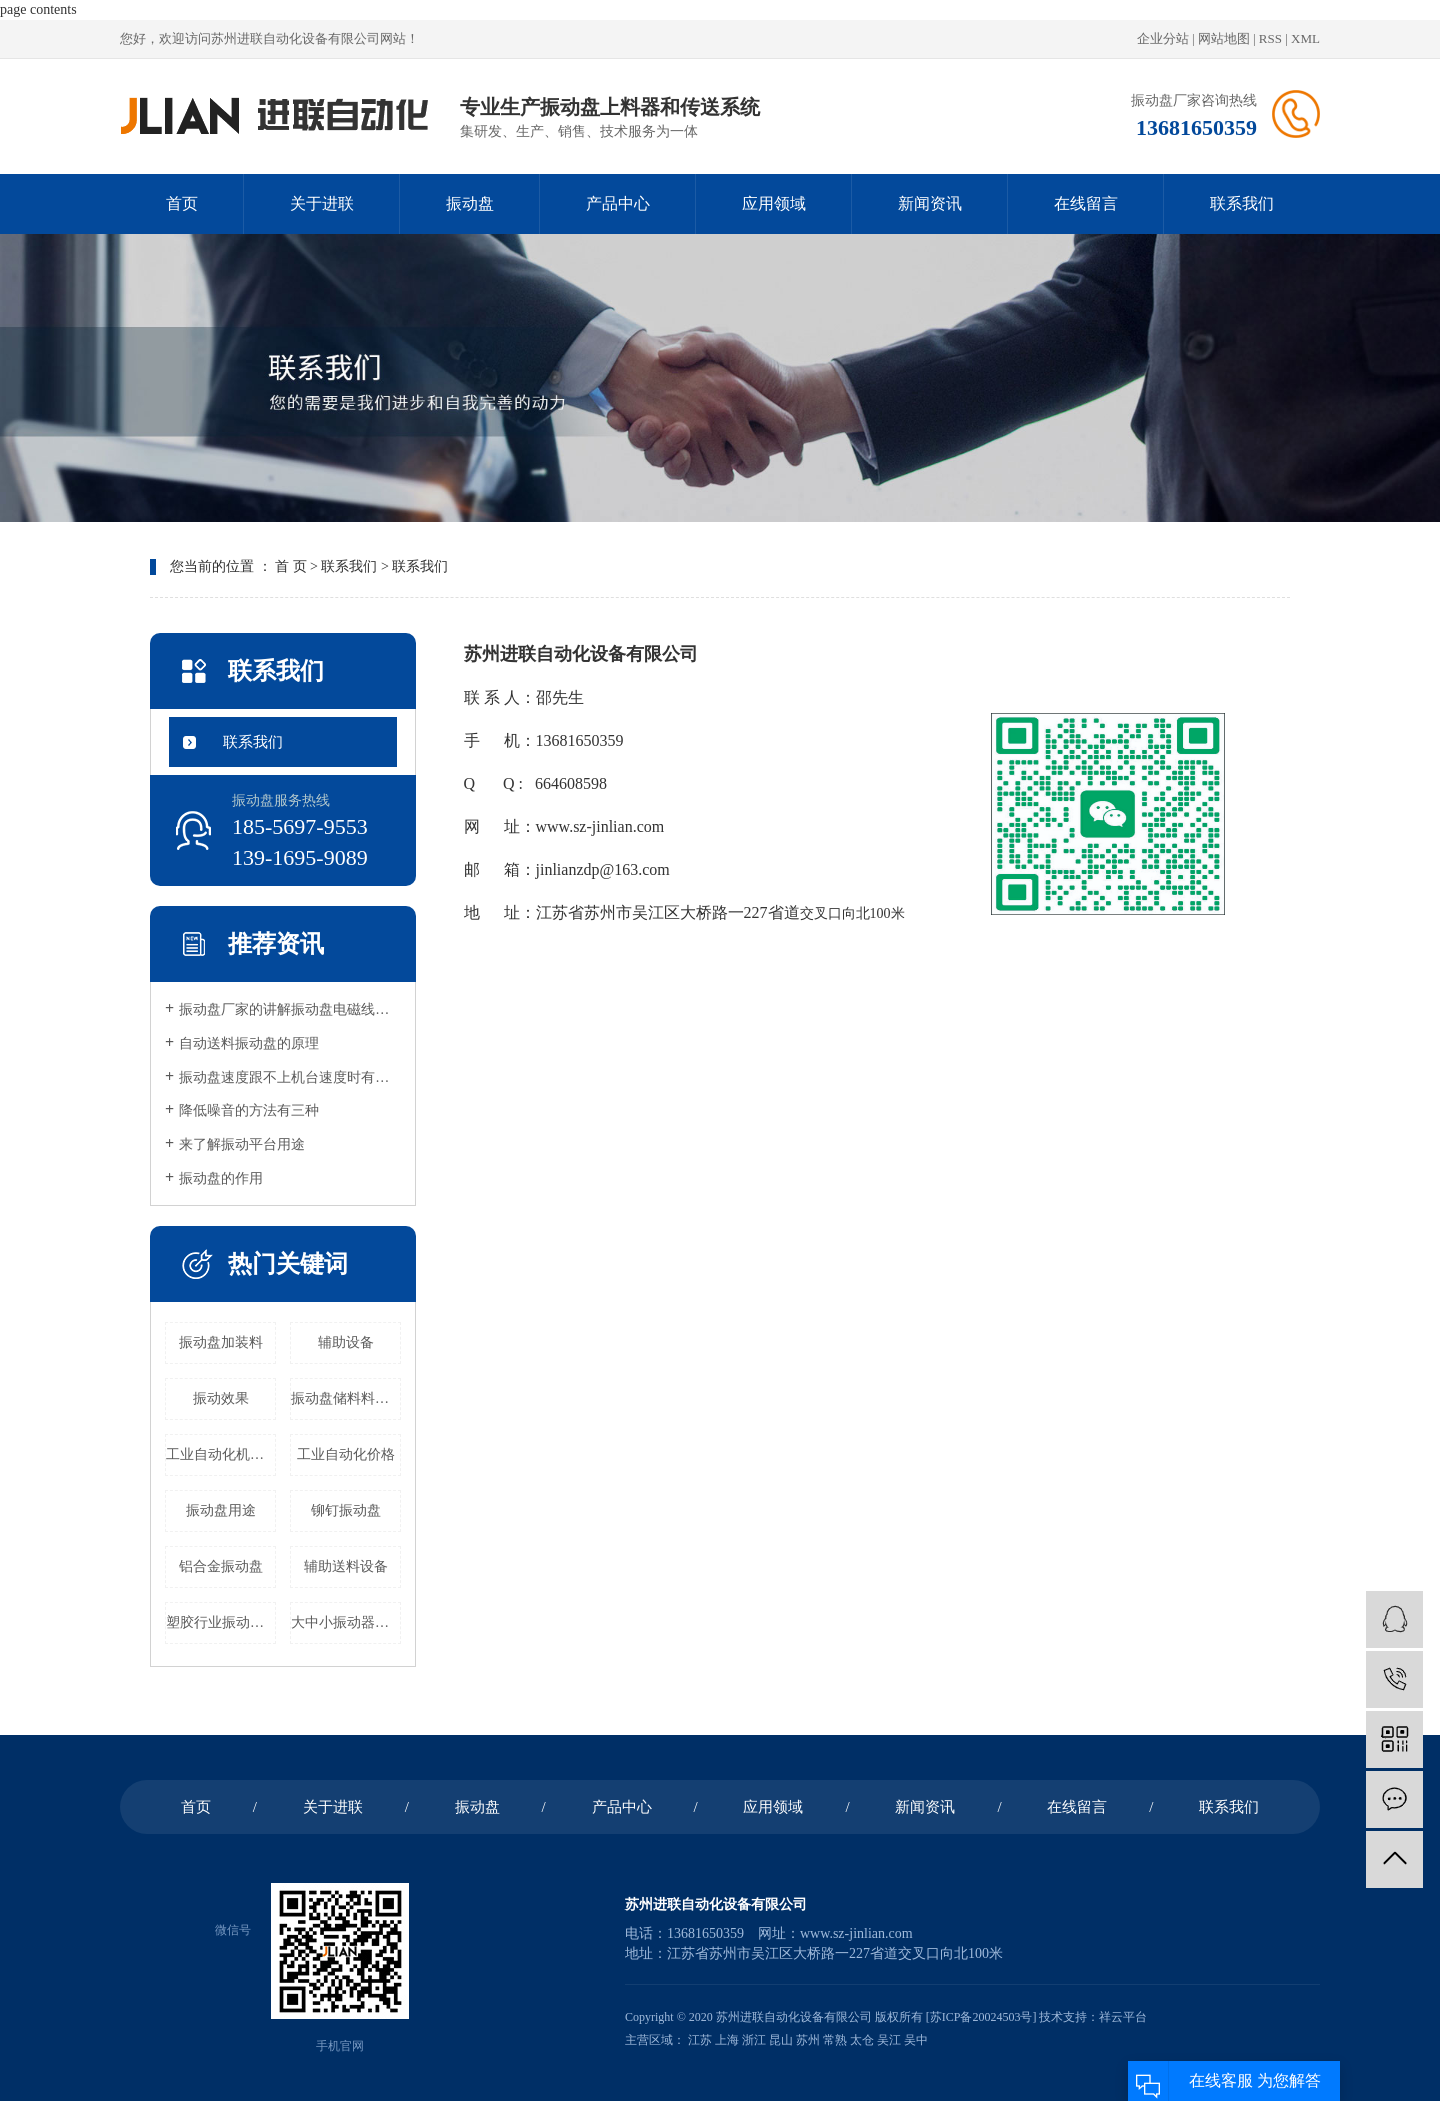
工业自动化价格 (346, 1454)
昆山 (781, 2040)
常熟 (835, 2040)
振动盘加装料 (221, 1342)
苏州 (808, 2040)
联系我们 (1242, 203)
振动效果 (221, 1398)
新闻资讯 (930, 203)
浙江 (754, 2040)
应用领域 (774, 203)
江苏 (700, 2040)
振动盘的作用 (221, 1178)
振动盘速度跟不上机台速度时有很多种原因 (290, 1077)
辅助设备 (346, 1342)
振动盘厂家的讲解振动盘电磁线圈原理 (290, 1009)
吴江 (889, 2040)
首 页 (291, 566)
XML (1305, 38)
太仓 (862, 2040)
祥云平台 (1123, 2017)
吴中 (916, 2040)
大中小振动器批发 (346, 1622)
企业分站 (1163, 38)
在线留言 (1086, 203)
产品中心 (618, 203)
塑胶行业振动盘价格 (221, 1622)
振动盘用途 (221, 1510)
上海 (727, 2040)
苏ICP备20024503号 (981, 2017)
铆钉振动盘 (346, 1510)
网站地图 (1224, 38)
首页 (182, 203)
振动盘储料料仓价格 (346, 1398)
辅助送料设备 (346, 1566)
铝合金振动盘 (221, 1566)
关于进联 (322, 203)
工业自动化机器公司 (221, 1454)
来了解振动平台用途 (242, 1144)
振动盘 (470, 203)
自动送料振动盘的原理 (249, 1043)
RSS (1270, 38)
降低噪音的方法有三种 (249, 1110)
